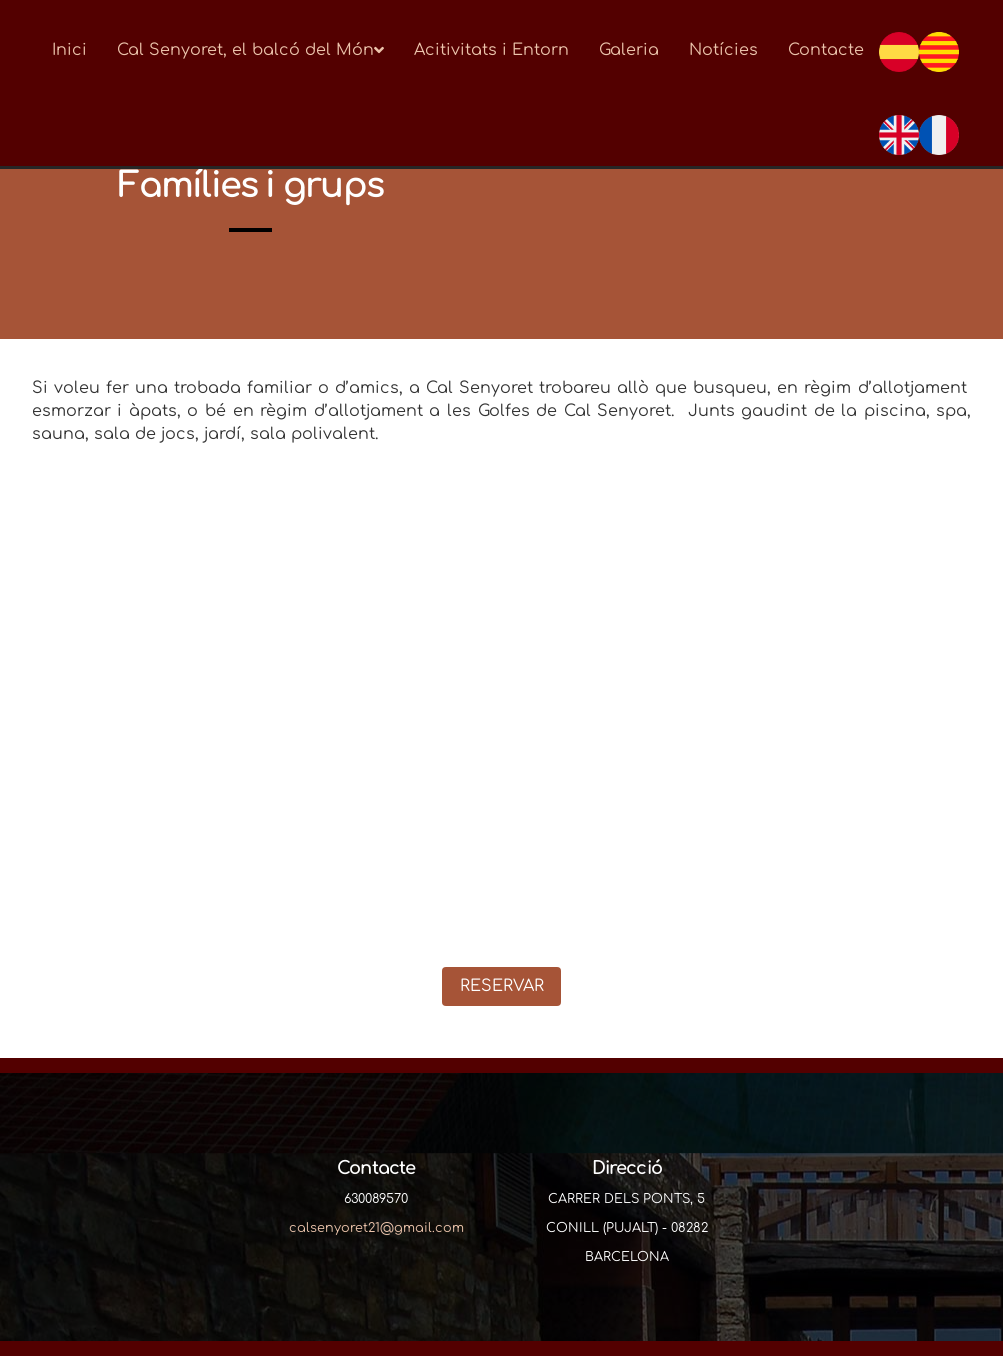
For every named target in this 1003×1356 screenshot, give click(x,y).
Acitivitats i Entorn (491, 50)
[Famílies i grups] (501, 719)
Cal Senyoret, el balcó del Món (250, 50)
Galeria (629, 50)
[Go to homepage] (27, 50)
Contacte (826, 50)
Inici (69, 50)
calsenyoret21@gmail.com (376, 1228)
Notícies (723, 50)
